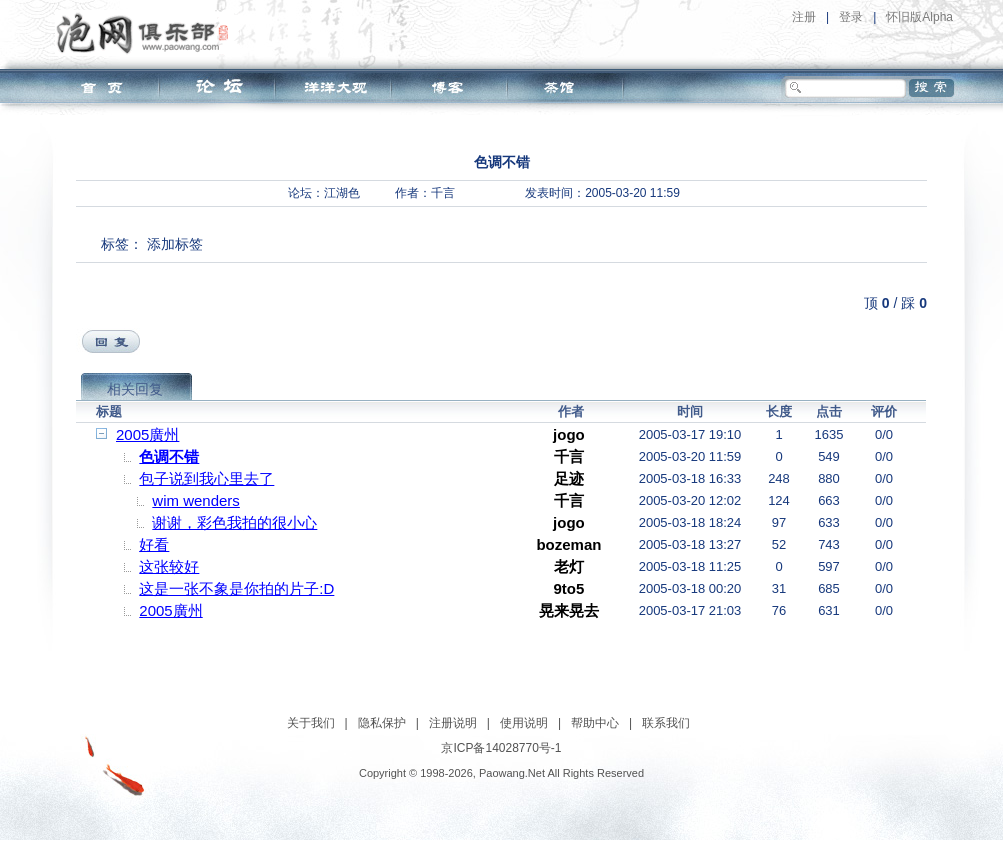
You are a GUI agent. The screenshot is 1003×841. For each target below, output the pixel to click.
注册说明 (453, 723)
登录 (851, 17)
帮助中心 (595, 723)
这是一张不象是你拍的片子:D (236, 588)
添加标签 (175, 244)
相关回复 (135, 389)
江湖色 (342, 193)
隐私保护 (382, 723)
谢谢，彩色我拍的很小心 (234, 522)
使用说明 (524, 723)
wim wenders (196, 500)
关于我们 (311, 723)
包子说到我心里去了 (206, 478)
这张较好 (169, 566)
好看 (154, 544)
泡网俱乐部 (147, 33)
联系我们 (666, 723)
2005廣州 (147, 434)
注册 (804, 17)
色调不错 (169, 456)
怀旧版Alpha (919, 17)
